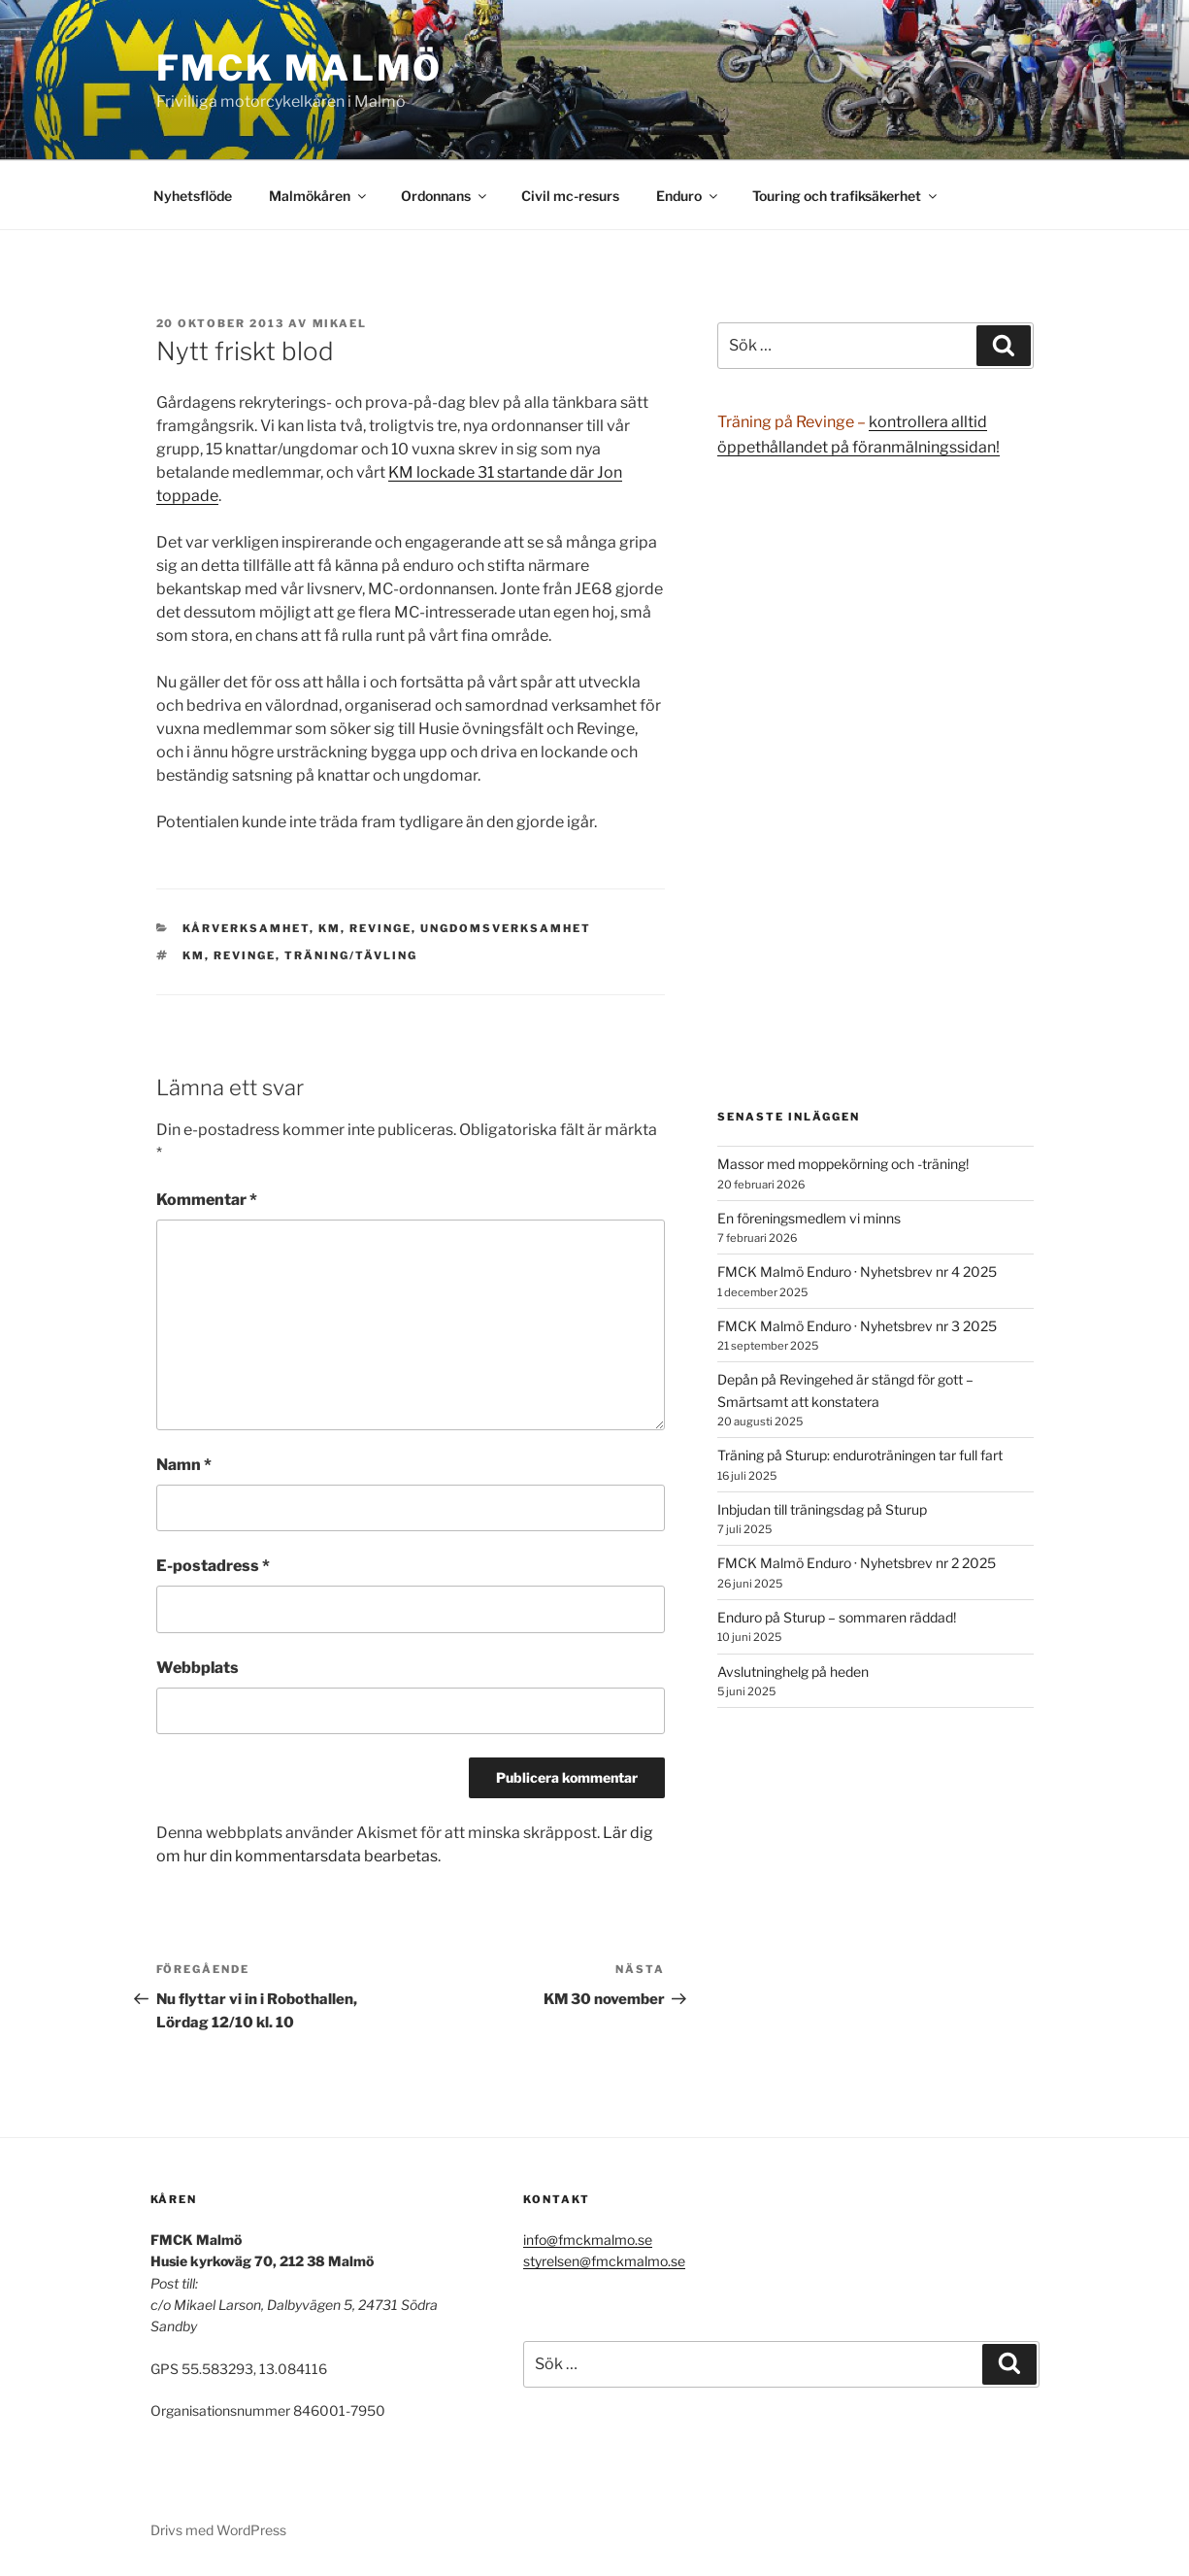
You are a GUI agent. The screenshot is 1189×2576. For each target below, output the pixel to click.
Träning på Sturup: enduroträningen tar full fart (860, 1455)
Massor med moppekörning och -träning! (843, 1163)
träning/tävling (350, 955)
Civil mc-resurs (570, 195)
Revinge (380, 928)
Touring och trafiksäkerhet (846, 195)
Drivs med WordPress (218, 2530)
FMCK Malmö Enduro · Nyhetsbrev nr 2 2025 (856, 1563)
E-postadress (213, 1565)
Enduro (688, 195)
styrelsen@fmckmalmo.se (604, 2261)
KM (329, 928)
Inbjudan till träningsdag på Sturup (822, 1509)
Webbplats (197, 1667)
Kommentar (206, 1199)
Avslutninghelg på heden (793, 1671)
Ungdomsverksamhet (505, 928)
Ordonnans (445, 195)
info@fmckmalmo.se (587, 2239)
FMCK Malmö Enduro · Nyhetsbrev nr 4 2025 (857, 1271)
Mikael (340, 323)
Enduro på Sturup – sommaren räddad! (836, 1617)
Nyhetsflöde (192, 195)
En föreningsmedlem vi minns (809, 1218)
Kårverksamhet (246, 928)
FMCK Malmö (300, 68)
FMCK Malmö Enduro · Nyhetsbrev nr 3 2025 (857, 1326)
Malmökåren (319, 195)
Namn (184, 1464)
